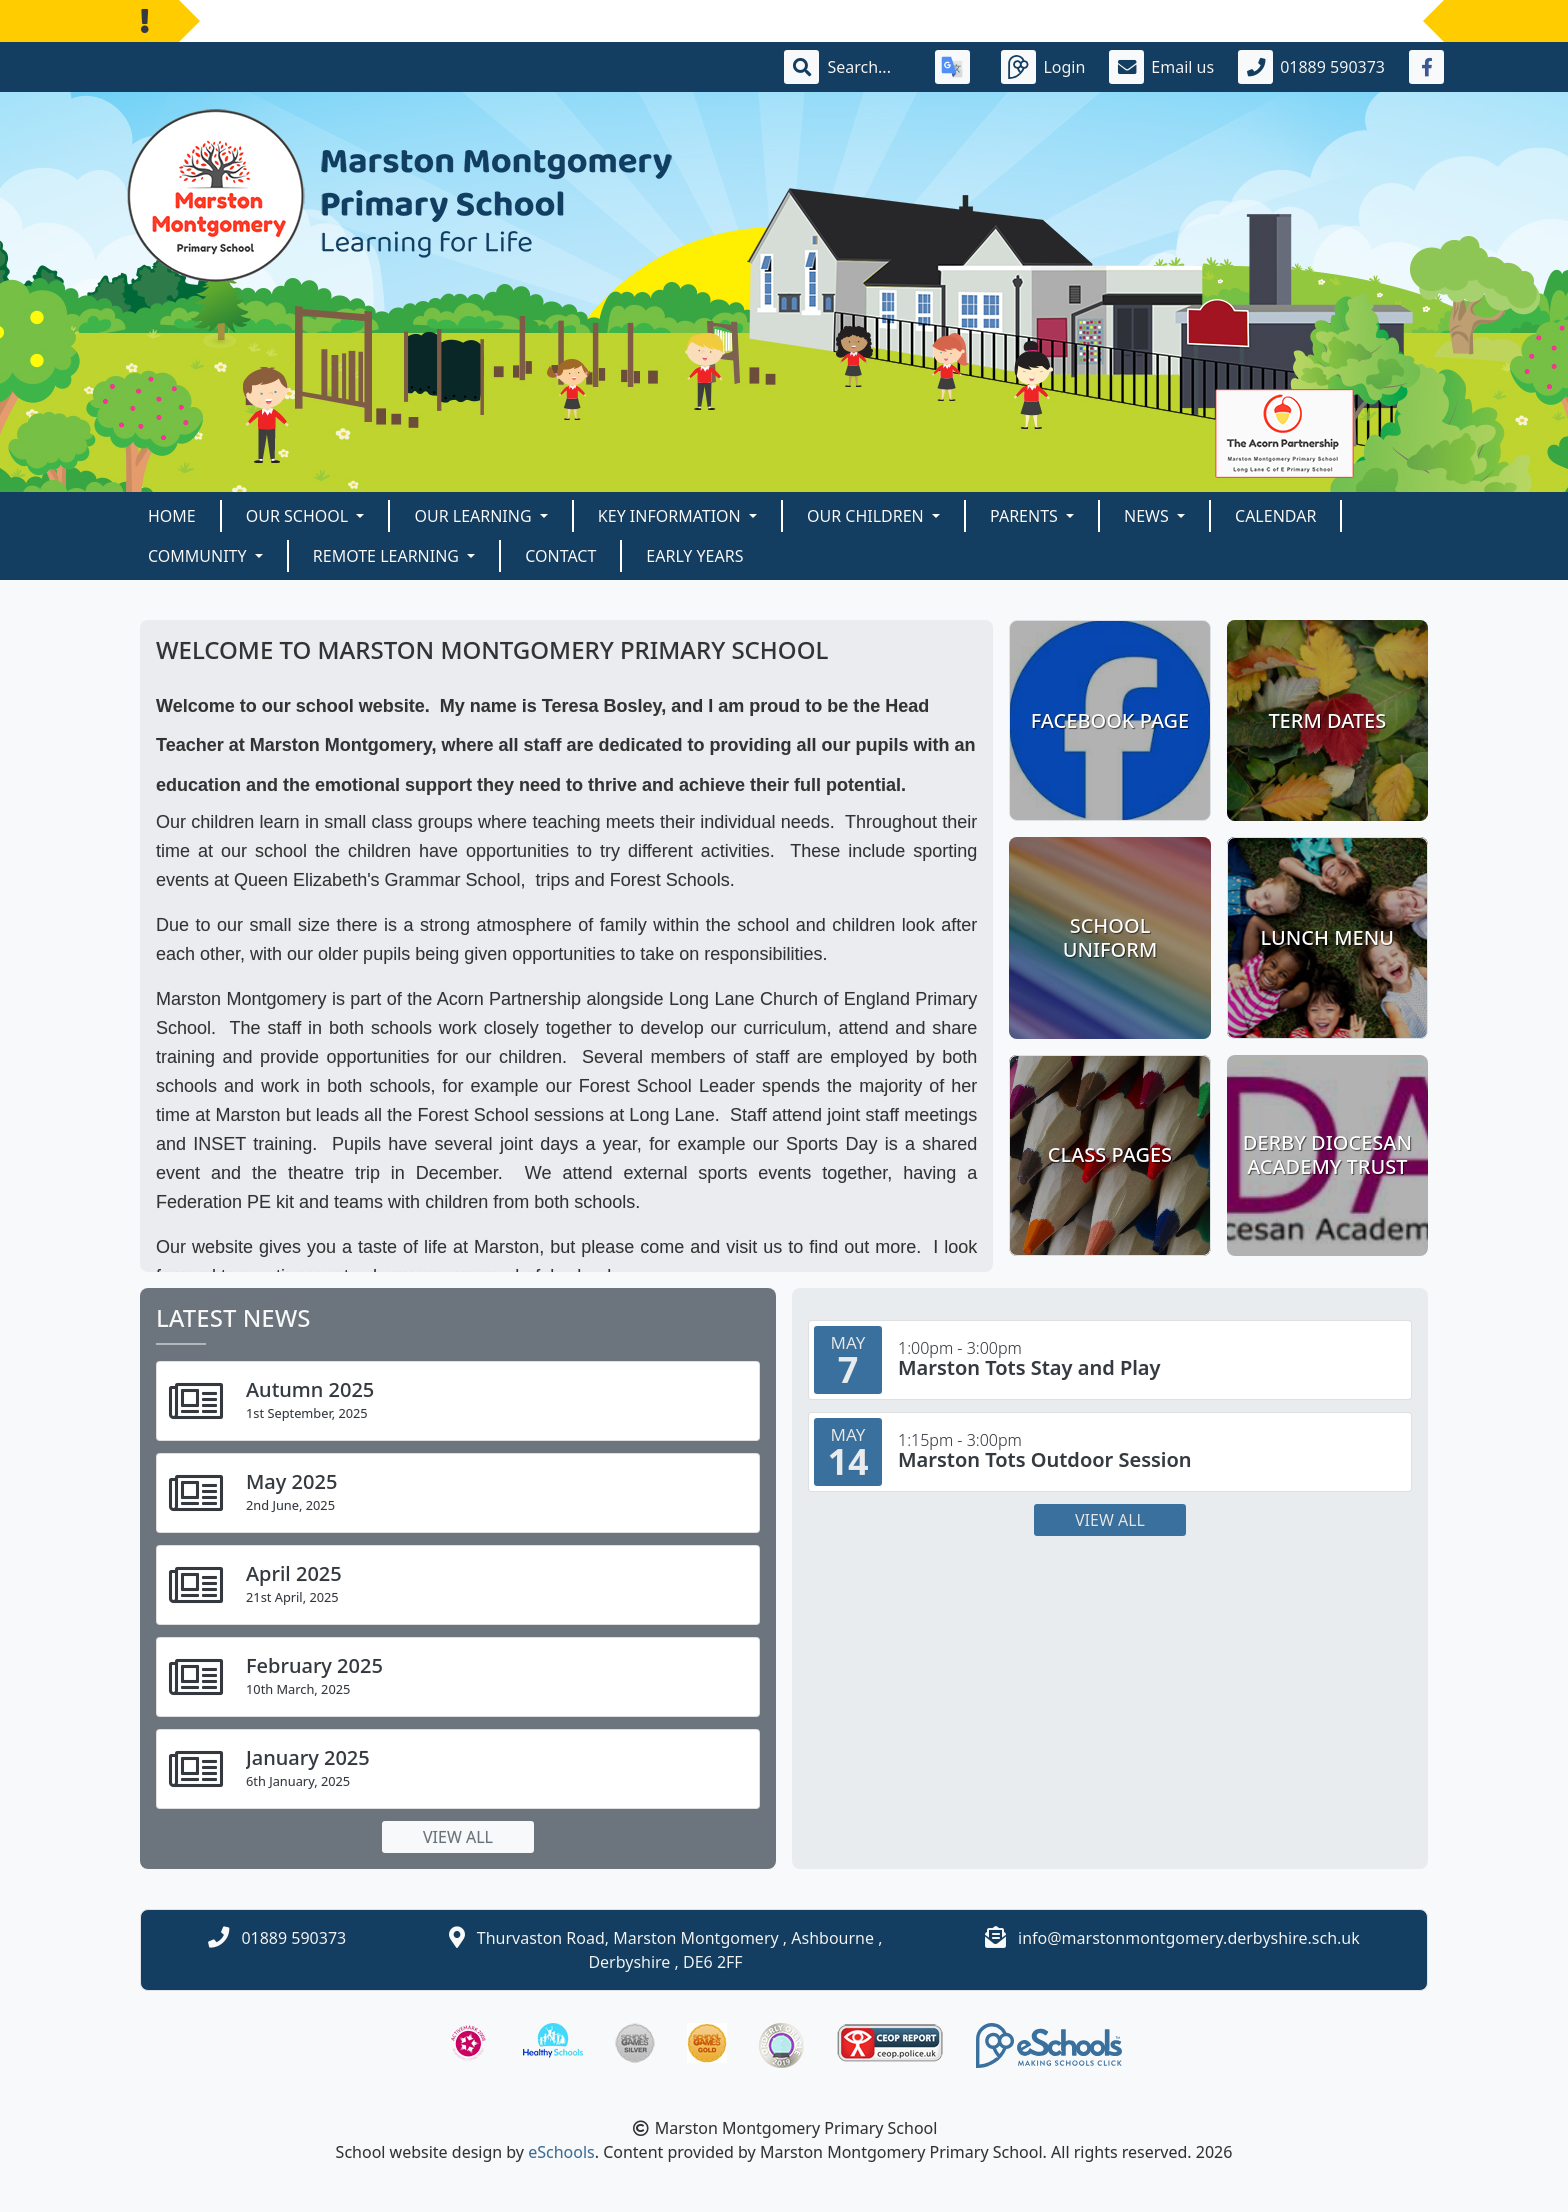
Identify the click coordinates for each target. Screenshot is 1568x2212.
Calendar (1275, 516)
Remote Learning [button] (388, 556)
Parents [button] (1026, 516)
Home (172, 516)
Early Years (694, 556)
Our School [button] (299, 516)
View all (458, 1837)
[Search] (869, 67)
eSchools (561, 2152)
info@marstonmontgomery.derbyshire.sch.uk (1189, 1938)
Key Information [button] (671, 516)
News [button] (1148, 516)
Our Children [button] (867, 516)
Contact (560, 556)
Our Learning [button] (474, 516)
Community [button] (199, 556)
